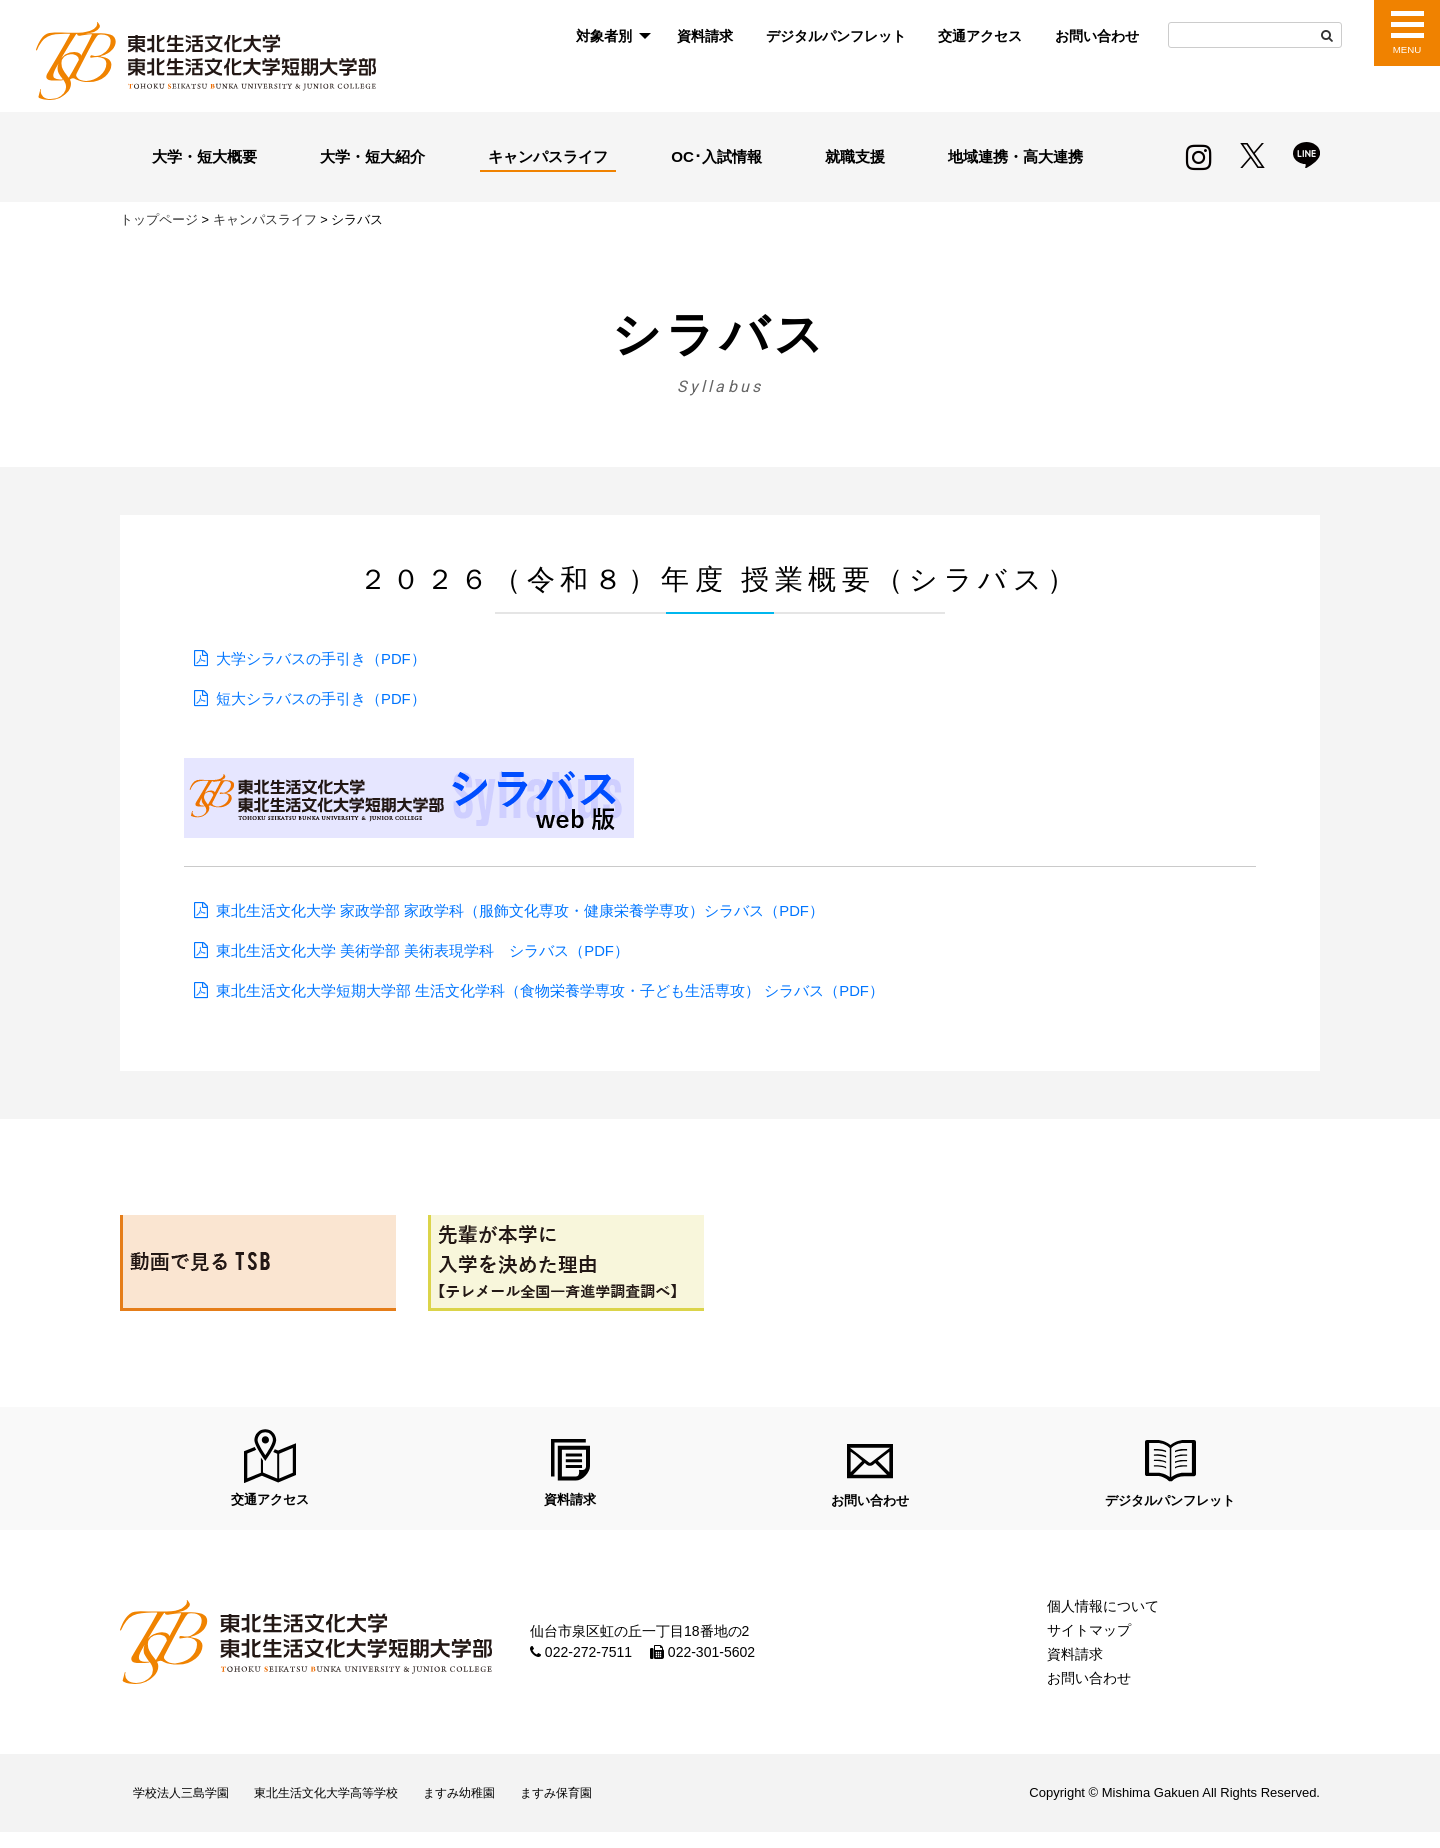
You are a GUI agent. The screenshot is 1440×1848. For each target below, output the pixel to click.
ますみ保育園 (609, 1804)
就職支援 (853, 156)
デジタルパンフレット (836, 36)
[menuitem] (610, 36)
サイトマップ (1089, 1637)
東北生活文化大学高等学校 (350, 1804)
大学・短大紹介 (373, 156)
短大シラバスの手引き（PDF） (328, 698)
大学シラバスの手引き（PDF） (328, 658)
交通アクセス (980, 36)
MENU (1406, 50)
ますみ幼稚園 (499, 1804)
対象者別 (604, 36)
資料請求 (705, 36)
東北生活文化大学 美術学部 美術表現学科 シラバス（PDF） (436, 950)
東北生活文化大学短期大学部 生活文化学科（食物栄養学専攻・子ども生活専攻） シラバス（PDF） (572, 990)
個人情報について (1103, 1613)
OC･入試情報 (720, 156)
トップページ (159, 219)
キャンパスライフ (551, 156)
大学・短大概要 (204, 156)
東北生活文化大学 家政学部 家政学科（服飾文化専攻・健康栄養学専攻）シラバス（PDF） (540, 910)
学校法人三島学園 (188, 1804)
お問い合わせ (1097, 36)
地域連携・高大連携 (1013, 156)
